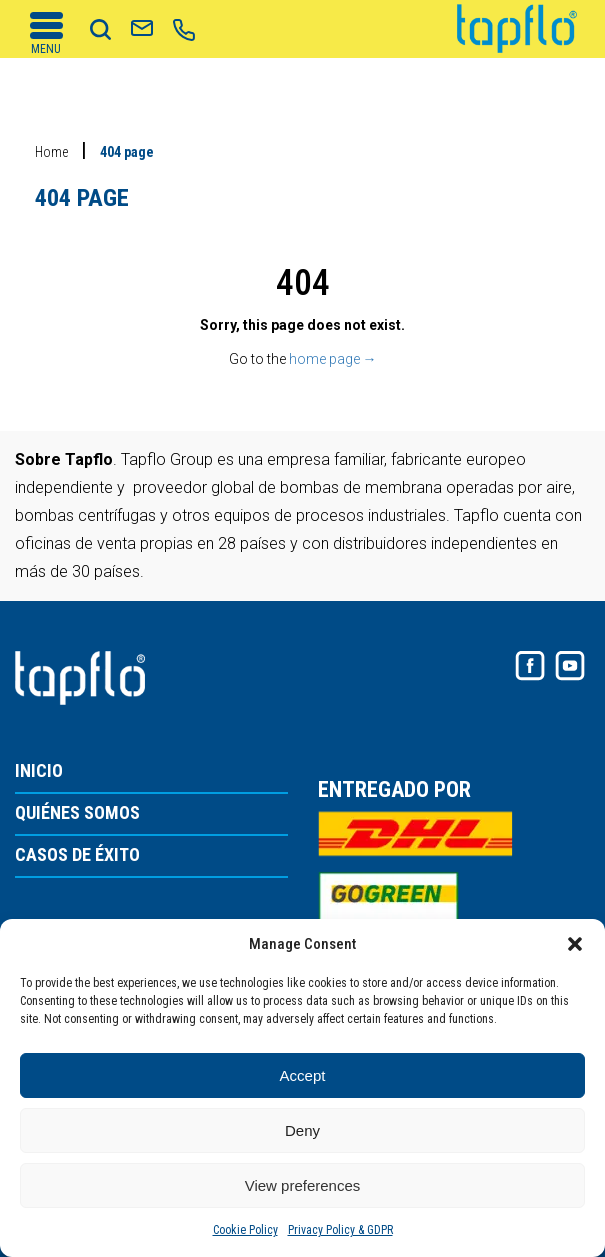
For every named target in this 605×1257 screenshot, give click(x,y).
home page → (333, 359)
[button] (575, 944)
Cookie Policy (245, 1230)
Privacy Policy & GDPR (340, 1230)
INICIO (39, 771)
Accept (303, 1075)
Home (51, 152)
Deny (302, 1130)
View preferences (303, 1185)
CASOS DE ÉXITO (77, 855)
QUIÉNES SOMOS (77, 813)
